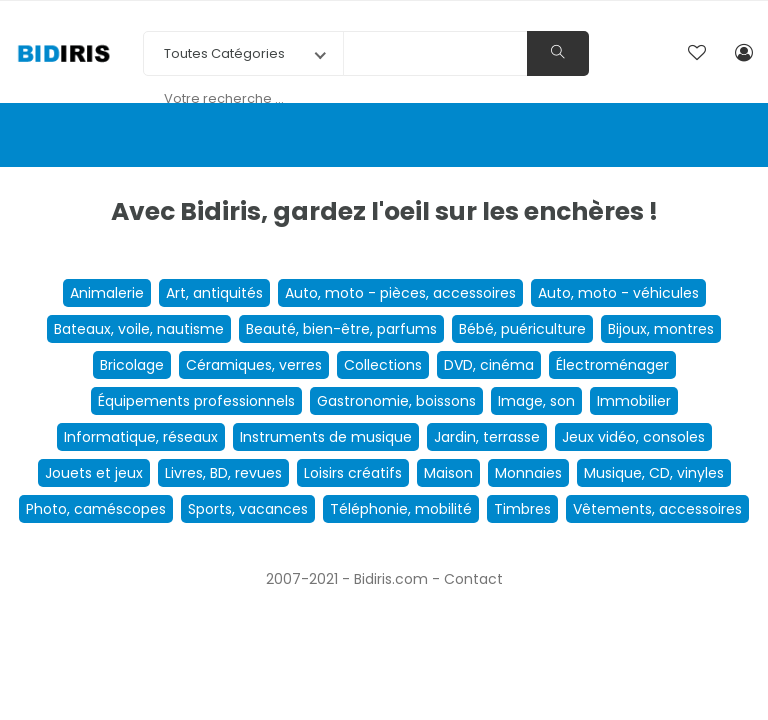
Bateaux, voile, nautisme (139, 329)
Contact (473, 579)
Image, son (536, 401)
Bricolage (132, 365)
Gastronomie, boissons (396, 401)
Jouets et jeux (94, 473)
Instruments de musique (326, 437)
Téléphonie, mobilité (401, 509)
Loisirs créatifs (353, 473)
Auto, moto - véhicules (618, 293)
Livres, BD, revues (223, 473)
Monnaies (528, 473)
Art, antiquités (214, 293)
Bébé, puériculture (522, 329)
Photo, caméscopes (96, 509)
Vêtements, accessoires (657, 509)
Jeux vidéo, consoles (633, 437)
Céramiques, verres (254, 365)
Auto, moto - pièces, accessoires (400, 293)
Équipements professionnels (196, 401)
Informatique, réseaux (141, 437)
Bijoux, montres (661, 329)
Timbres (522, 509)
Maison (448, 473)
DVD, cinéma (489, 365)
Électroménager (612, 365)
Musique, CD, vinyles (654, 473)
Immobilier (634, 401)
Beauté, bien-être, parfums (341, 329)
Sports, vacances (248, 509)
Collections (383, 365)
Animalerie (107, 293)
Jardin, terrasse (487, 437)
